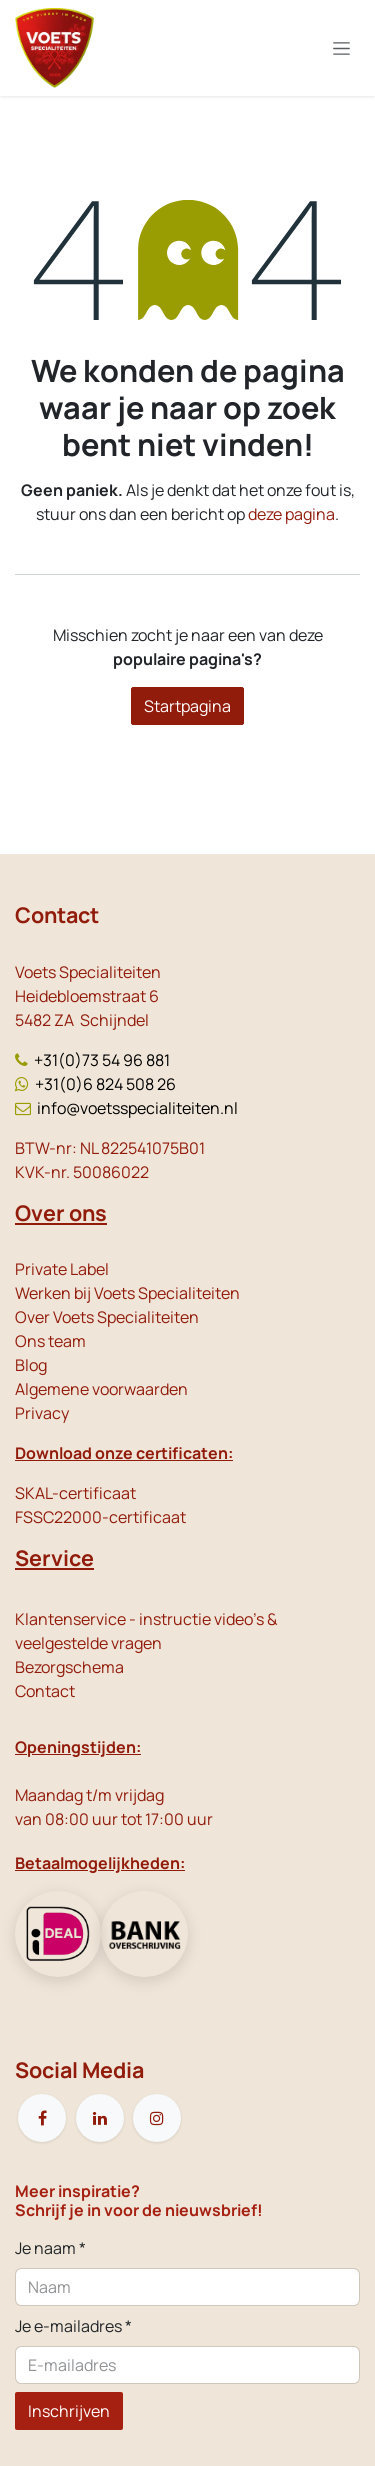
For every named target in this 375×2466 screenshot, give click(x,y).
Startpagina (187, 706)
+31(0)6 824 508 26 (105, 1084)
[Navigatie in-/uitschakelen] (341, 48)
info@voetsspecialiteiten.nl (137, 1108)
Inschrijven (69, 2411)
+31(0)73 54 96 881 (102, 1060)
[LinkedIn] (100, 2118)
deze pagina (291, 514)
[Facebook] (42, 2118)
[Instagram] (157, 2118)
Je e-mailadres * (73, 2326)
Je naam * (50, 2248)
